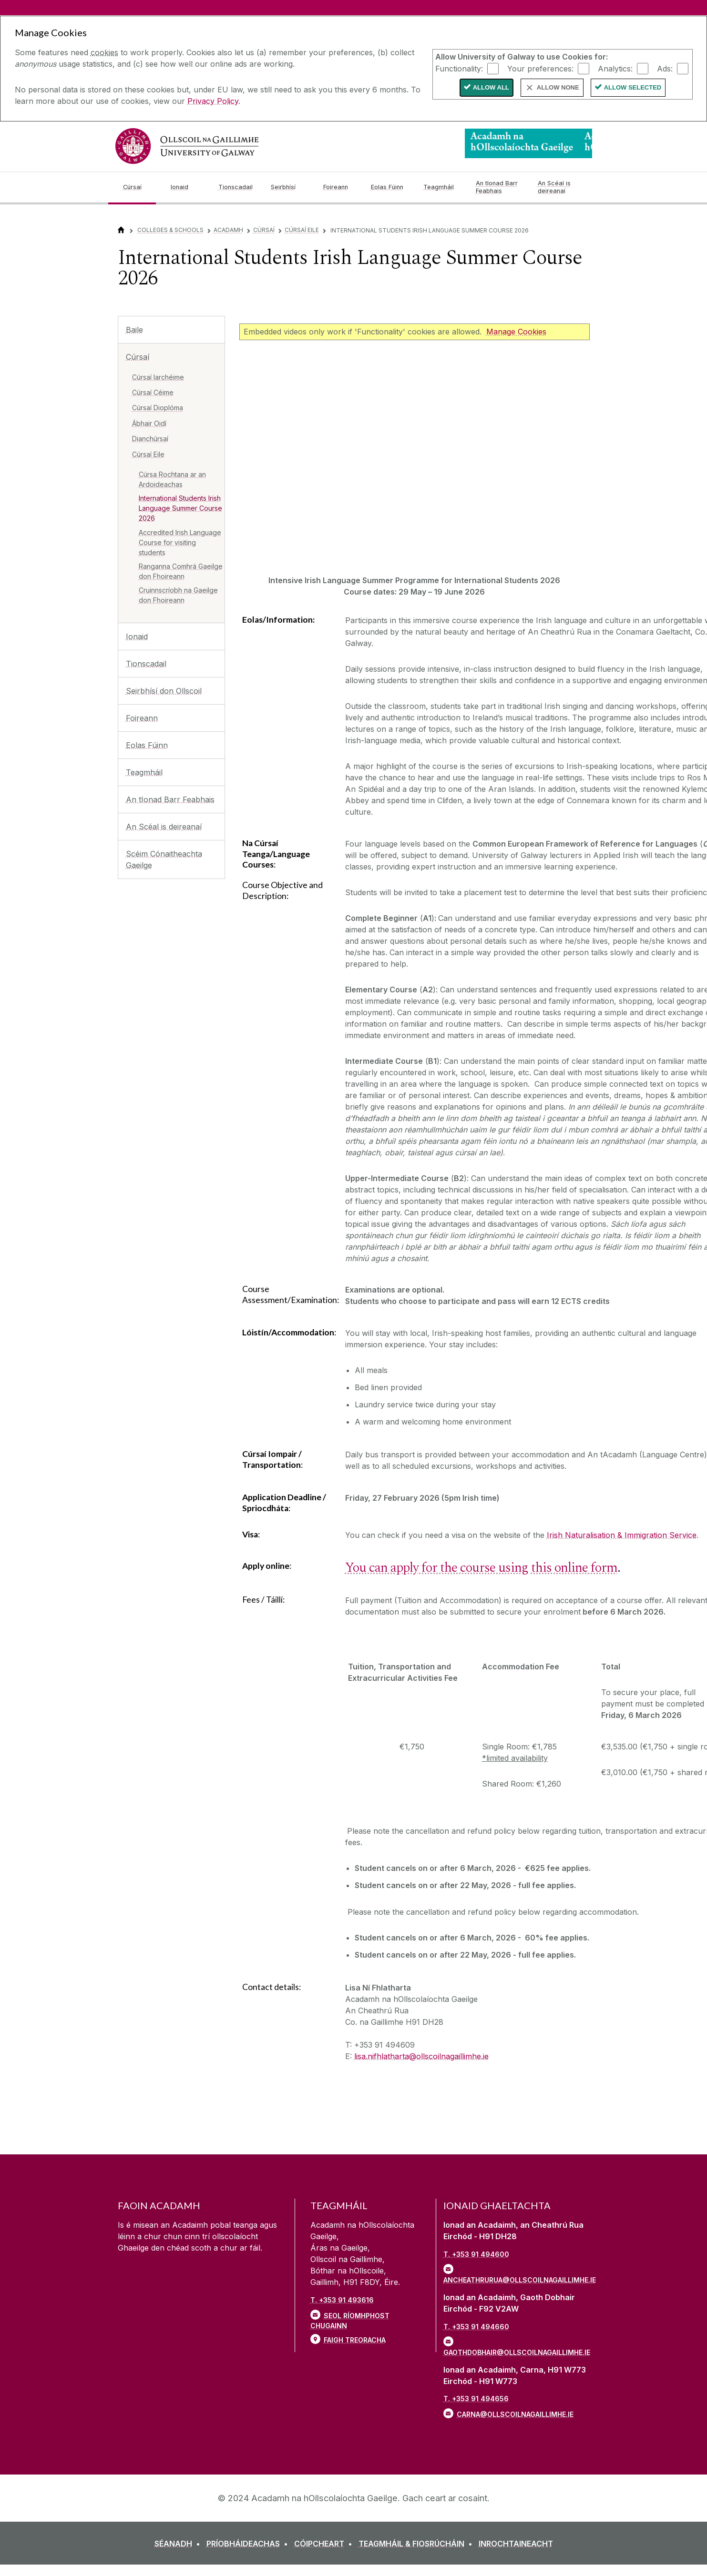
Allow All (491, 87)
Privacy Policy (212, 101)
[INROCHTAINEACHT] (516, 2543)
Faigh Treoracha (355, 2340)
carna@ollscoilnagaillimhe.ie (515, 2414)
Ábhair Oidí (149, 423)
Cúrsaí (264, 229)
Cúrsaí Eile (302, 229)
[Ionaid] (187, 187)
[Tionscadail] (237, 187)
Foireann (142, 718)
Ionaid (137, 636)
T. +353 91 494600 (476, 2254)
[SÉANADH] (179, 2543)
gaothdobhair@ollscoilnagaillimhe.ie (516, 2352)
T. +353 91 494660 (476, 2327)
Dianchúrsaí (150, 438)
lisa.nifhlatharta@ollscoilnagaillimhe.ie (421, 2056)
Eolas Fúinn (147, 745)
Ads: (665, 68)
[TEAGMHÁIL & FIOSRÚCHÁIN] (417, 2543)
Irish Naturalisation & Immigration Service (622, 1535)
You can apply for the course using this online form (481, 1568)
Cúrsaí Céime (153, 392)
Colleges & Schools (170, 229)
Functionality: (459, 68)
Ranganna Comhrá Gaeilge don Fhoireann (181, 571)
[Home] (121, 229)
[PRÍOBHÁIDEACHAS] (249, 2543)
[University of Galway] (186, 146)
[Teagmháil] (442, 187)
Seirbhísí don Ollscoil (164, 691)
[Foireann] (339, 187)
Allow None (558, 87)
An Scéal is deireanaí (164, 826)
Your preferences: (540, 68)
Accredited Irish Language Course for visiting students (180, 542)
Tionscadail (146, 663)
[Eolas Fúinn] (389, 187)
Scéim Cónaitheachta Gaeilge (164, 859)
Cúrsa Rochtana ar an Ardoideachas (172, 479)
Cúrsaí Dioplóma (157, 408)
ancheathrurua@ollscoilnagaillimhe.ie (516, 2280)
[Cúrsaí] (139, 187)
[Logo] (528, 143)
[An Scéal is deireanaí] (561, 187)
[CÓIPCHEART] (325, 2543)
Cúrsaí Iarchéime (158, 377)
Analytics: (615, 68)
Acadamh (228, 229)
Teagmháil (144, 772)
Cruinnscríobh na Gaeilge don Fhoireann (178, 595)
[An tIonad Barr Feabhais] (499, 187)
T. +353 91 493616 (342, 2300)
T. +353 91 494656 (476, 2398)
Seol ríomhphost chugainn (349, 2321)
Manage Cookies (516, 331)
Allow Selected (633, 87)
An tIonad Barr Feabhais (170, 799)
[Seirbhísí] (289, 187)
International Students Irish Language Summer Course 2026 (180, 508)
